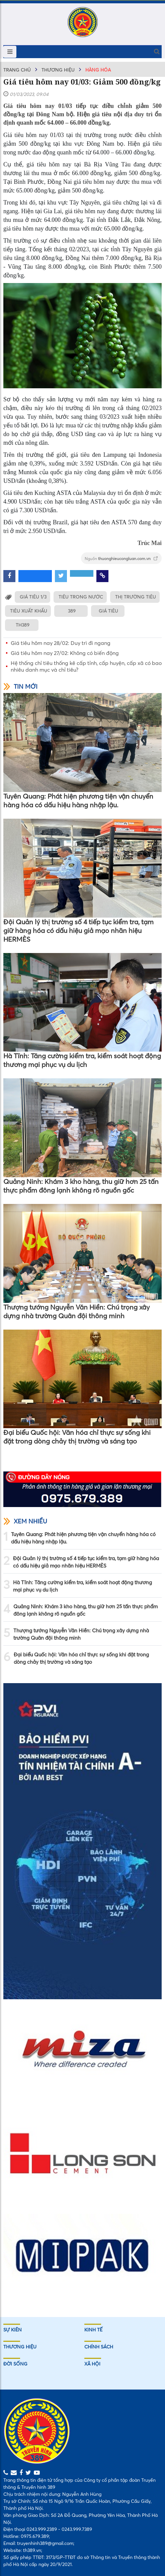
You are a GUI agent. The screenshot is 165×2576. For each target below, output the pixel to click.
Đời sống (15, 2364)
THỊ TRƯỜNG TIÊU (135, 597)
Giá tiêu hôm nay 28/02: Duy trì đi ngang (60, 643)
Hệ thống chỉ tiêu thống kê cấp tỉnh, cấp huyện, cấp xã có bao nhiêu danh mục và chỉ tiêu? (86, 666)
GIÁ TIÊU (108, 611)
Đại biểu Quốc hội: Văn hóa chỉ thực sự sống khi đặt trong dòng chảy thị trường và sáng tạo (77, 1436)
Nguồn (121, 558)
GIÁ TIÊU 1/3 (33, 597)
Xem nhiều (25, 1521)
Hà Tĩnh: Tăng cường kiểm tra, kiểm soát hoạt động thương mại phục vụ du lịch (82, 1060)
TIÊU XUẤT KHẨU (28, 611)
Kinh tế (93, 2330)
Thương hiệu (58, 70)
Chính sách (98, 2347)
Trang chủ (17, 70)
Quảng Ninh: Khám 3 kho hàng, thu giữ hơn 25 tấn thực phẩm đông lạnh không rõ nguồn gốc (81, 1185)
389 (72, 611)
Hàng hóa (98, 70)
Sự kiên (12, 2330)
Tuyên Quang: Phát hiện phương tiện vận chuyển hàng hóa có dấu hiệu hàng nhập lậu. (78, 800)
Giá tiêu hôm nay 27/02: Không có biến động (65, 653)
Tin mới (20, 686)
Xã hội (92, 2364)
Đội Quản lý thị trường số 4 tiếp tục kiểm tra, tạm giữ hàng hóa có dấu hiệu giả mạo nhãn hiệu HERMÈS (78, 930)
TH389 (22, 625)
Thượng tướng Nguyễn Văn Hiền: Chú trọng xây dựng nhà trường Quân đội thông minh (76, 1311)
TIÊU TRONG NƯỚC (81, 597)
